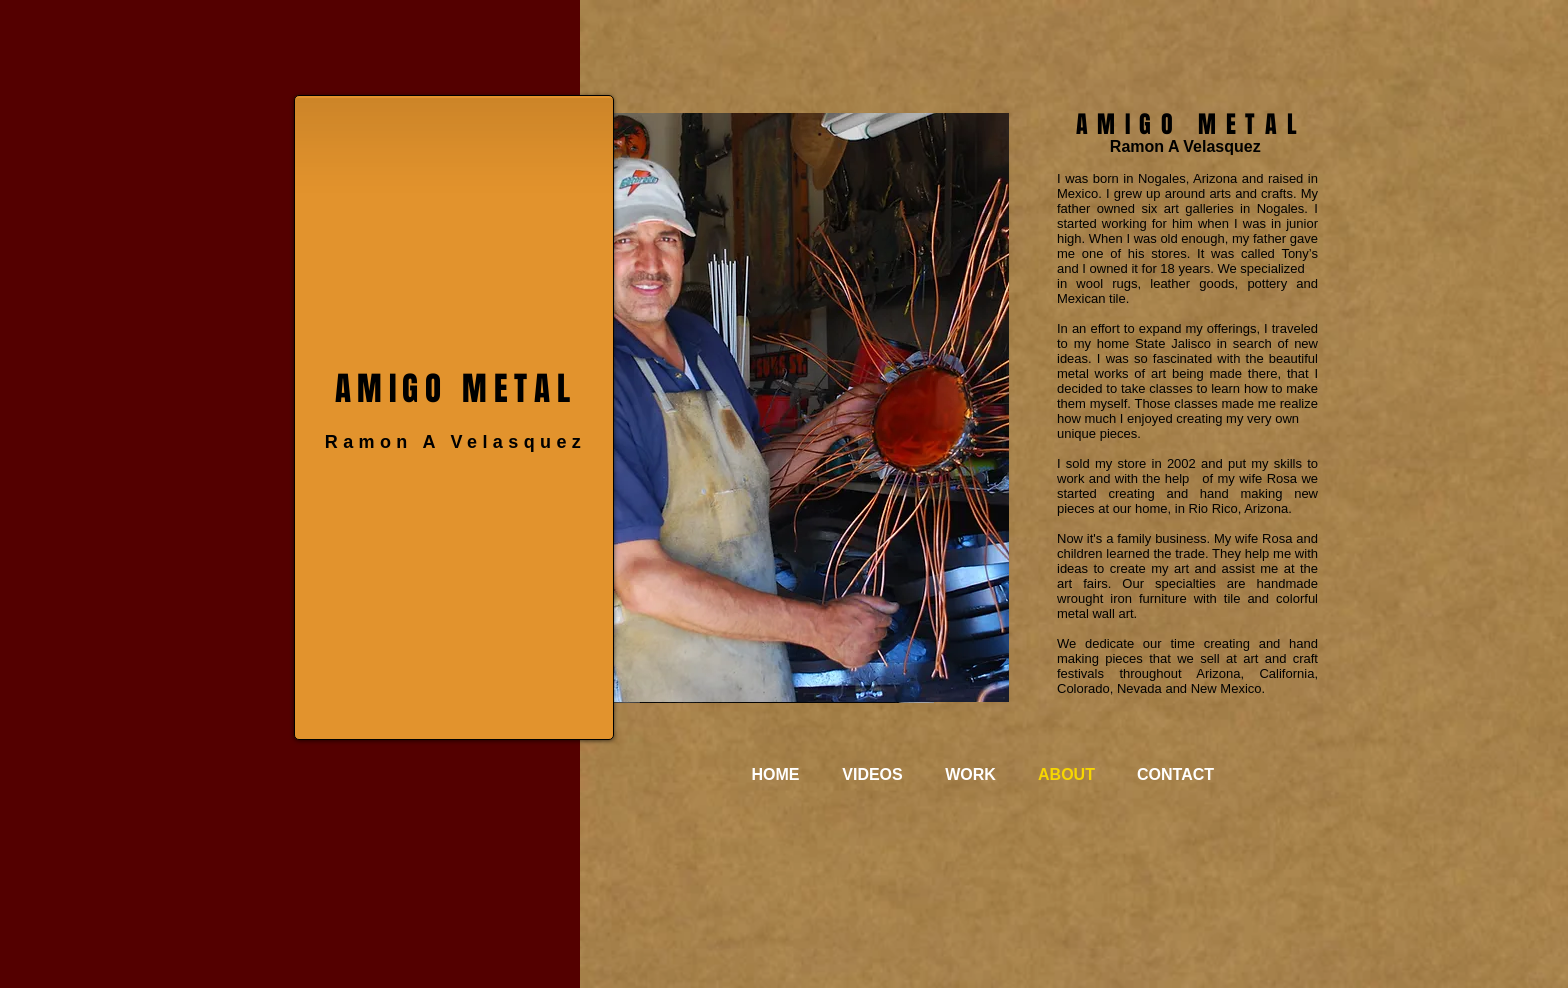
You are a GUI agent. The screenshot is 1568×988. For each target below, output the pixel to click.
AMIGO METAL (456, 388)
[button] (811, 407)
